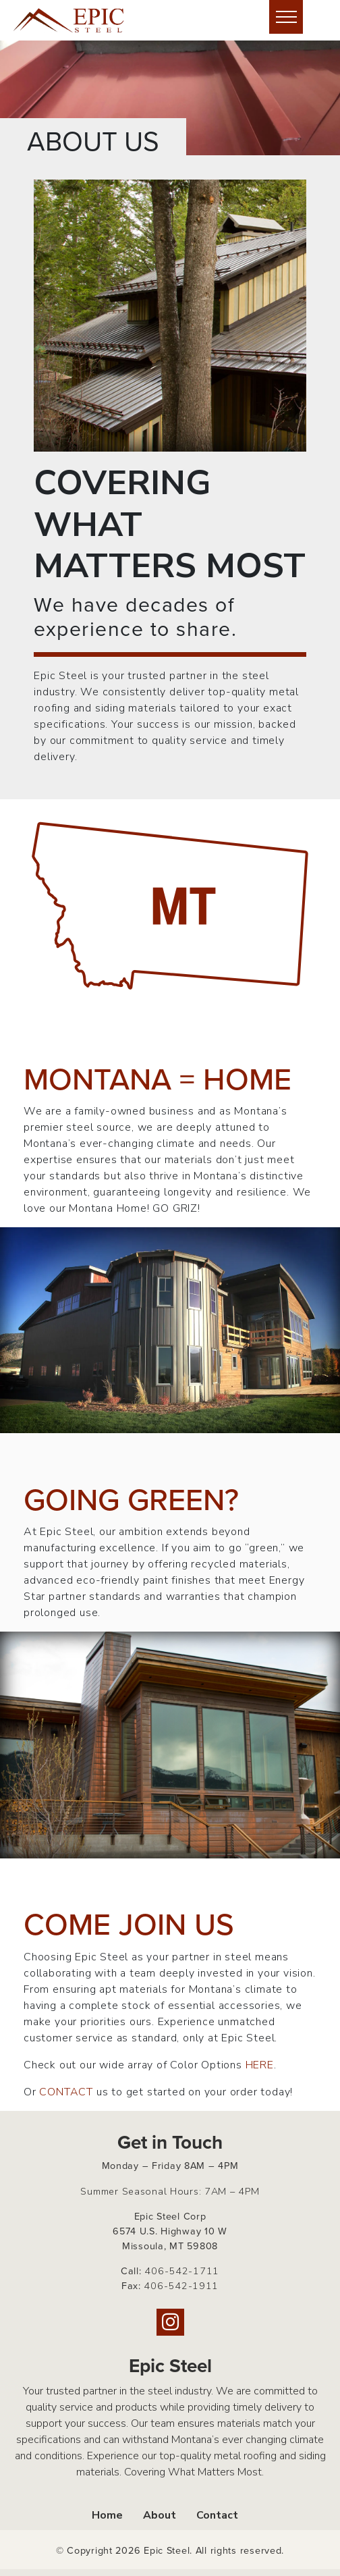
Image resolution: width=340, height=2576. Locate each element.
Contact (217, 2515)
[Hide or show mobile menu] (286, 17)
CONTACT (66, 2092)
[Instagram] (170, 2322)
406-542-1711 (181, 2271)
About (159, 2515)
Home (107, 2515)
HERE (260, 2065)
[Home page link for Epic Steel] (77, 20)
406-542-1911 (181, 2285)
